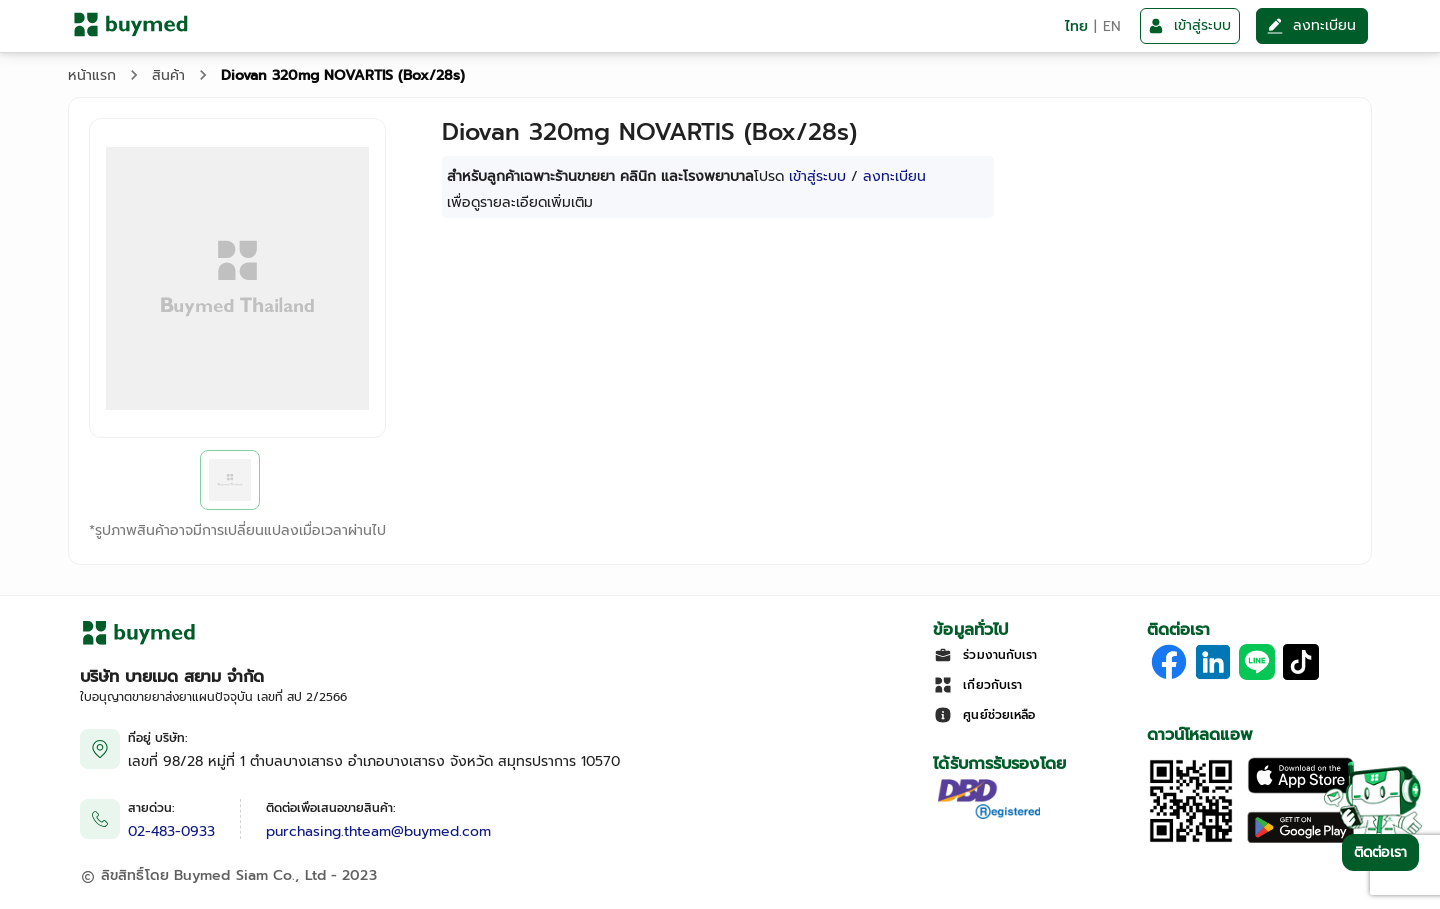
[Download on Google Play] (1300, 840)
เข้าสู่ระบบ (817, 176)
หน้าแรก (92, 75)
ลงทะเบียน (894, 176)
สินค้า (168, 75)
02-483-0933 (171, 831)
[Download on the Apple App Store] (1300, 789)
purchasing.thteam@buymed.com (378, 831)
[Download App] (1191, 840)
